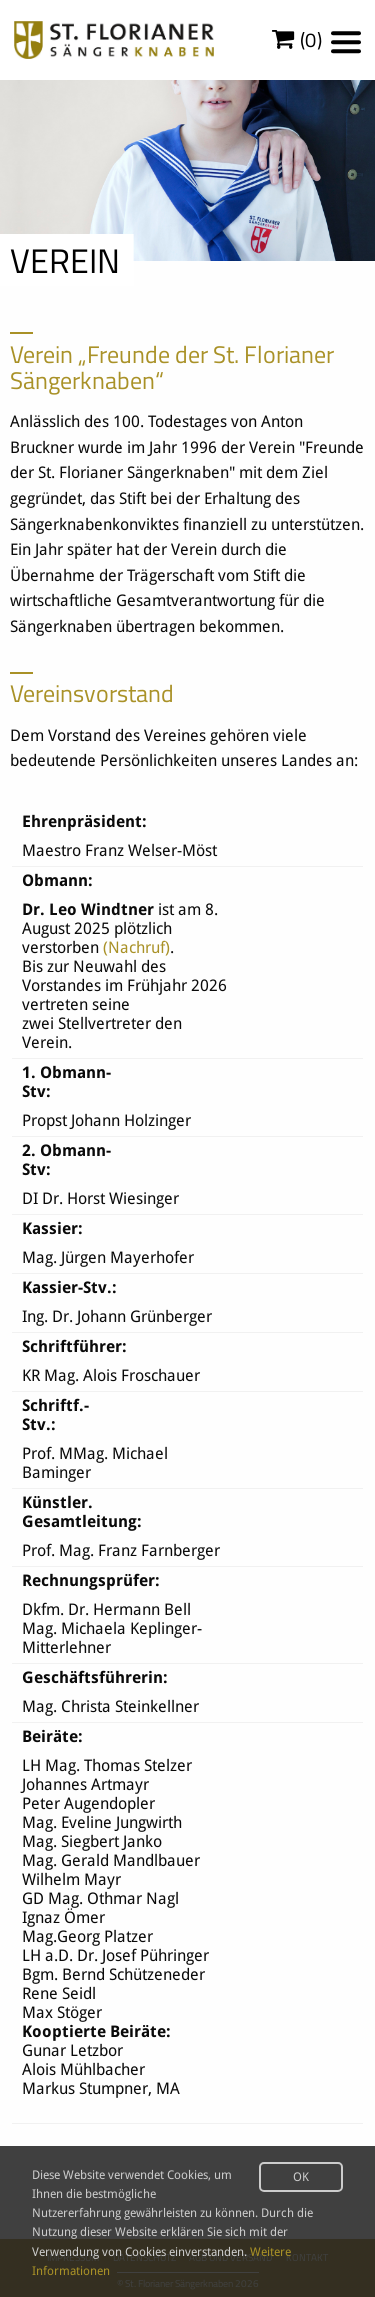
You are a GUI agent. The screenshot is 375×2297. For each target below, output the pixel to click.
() (297, 40)
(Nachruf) (136, 947)
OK (301, 2177)
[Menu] (346, 42)
